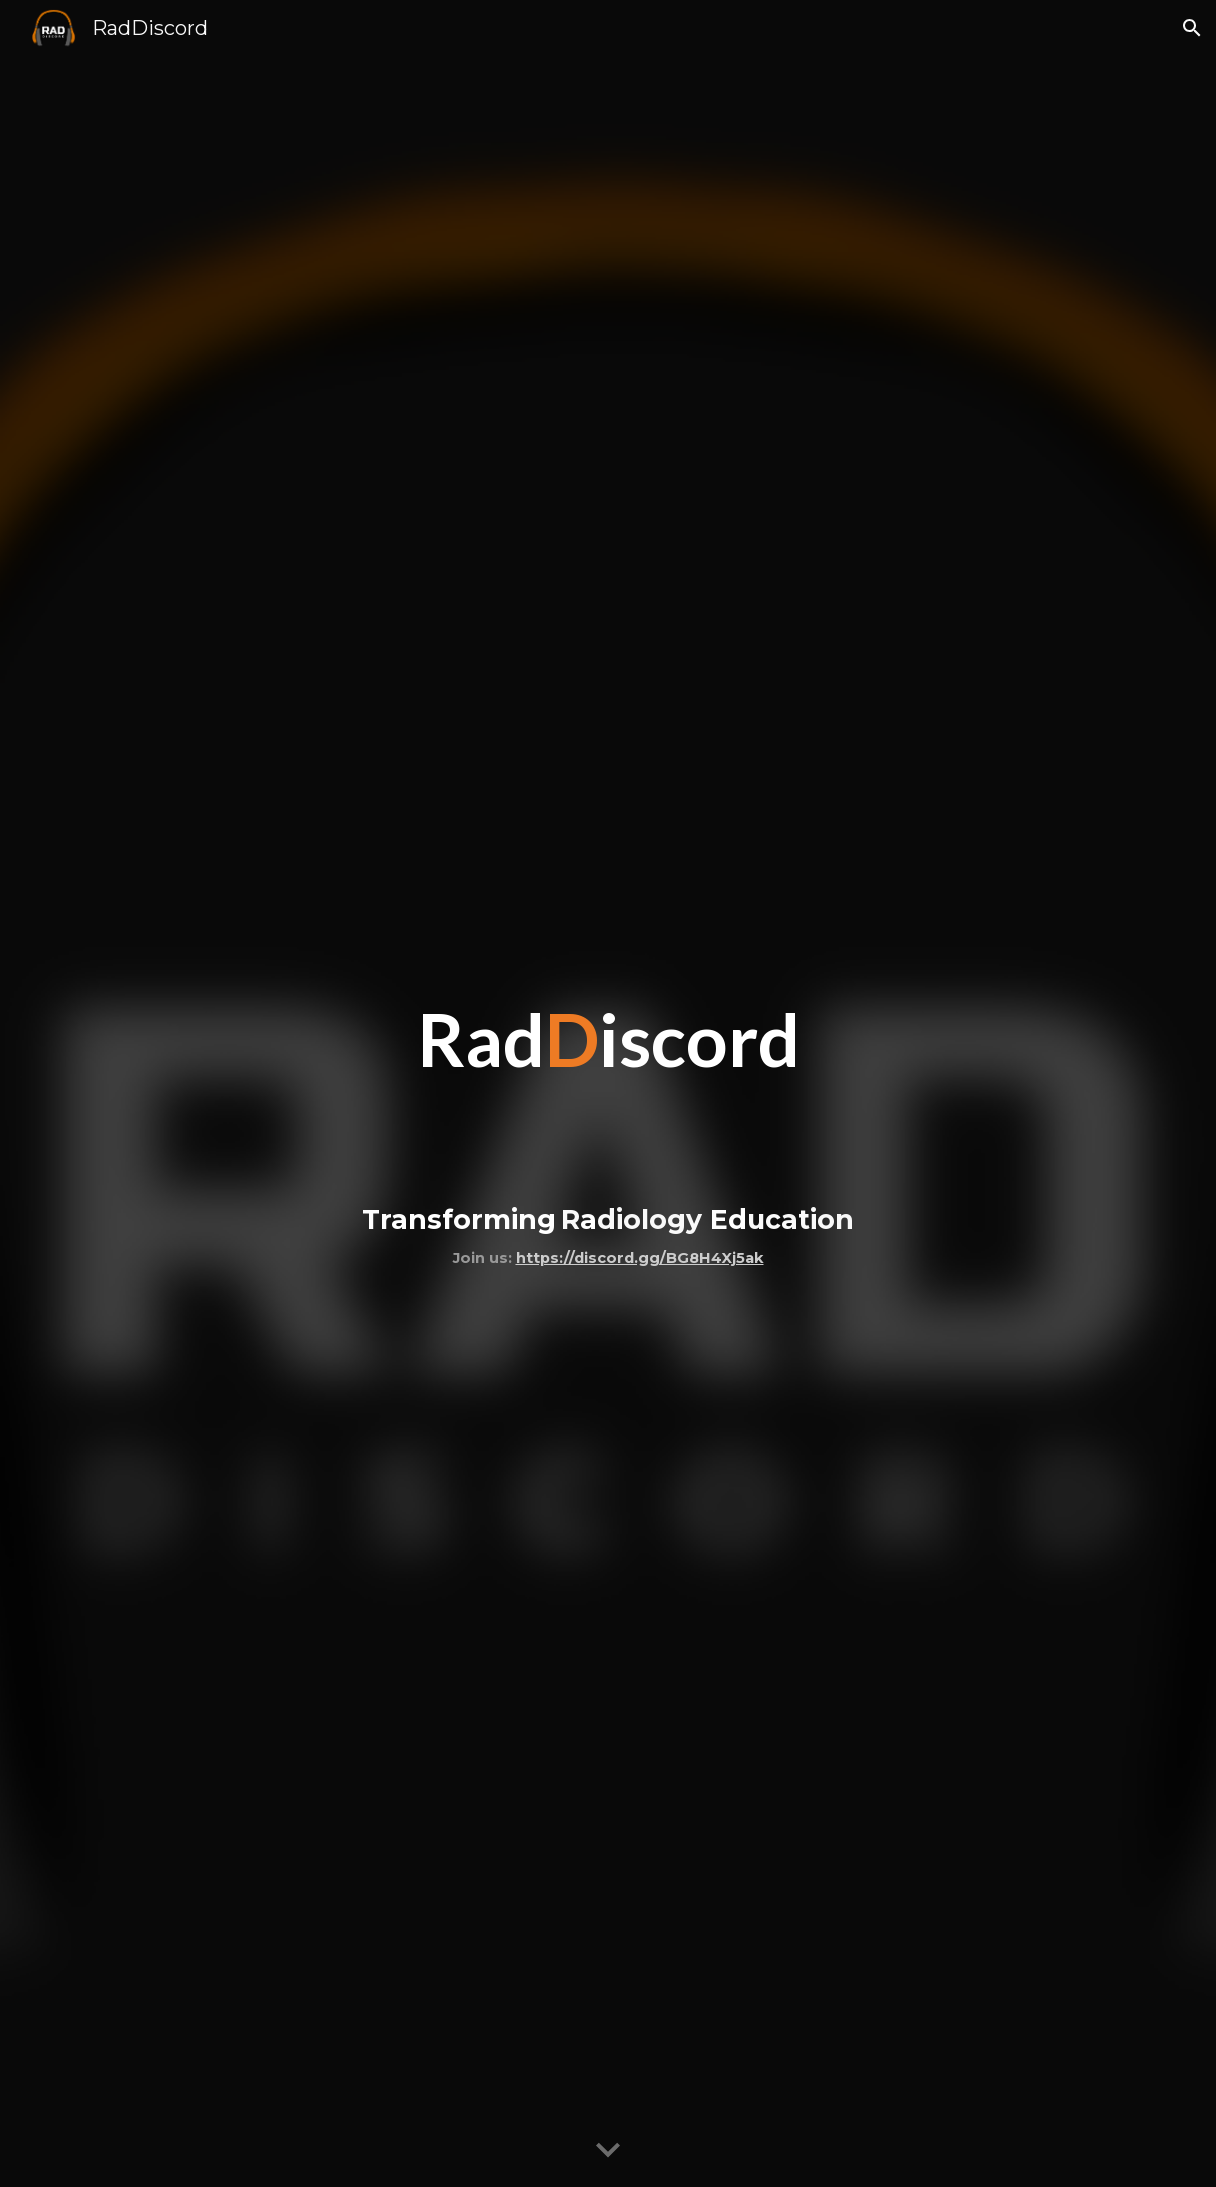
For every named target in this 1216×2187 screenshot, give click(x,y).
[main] (607, 1093)
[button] (1192, 28)
